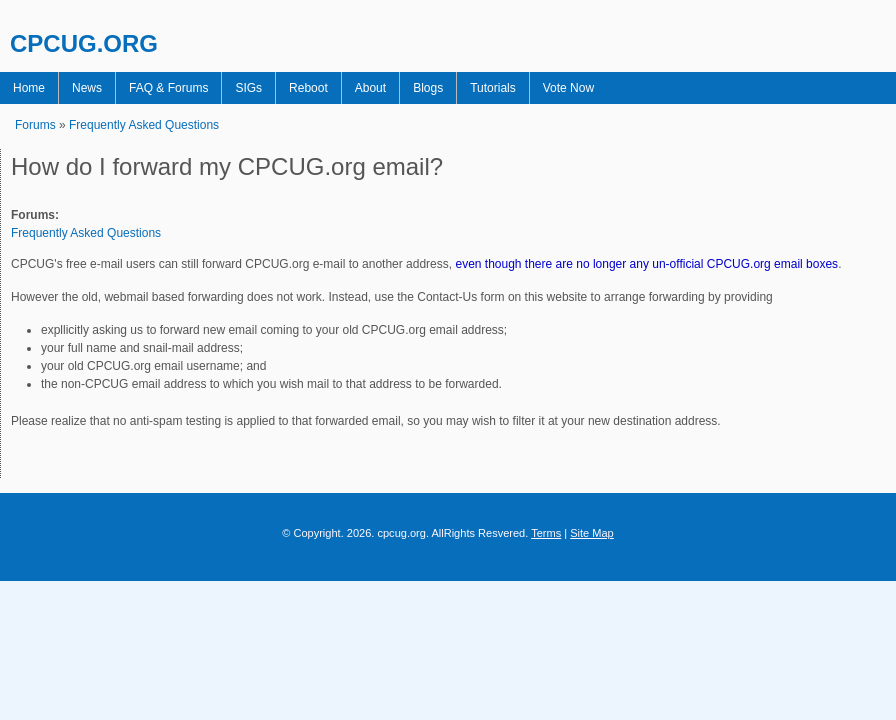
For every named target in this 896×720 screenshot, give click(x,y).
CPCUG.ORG (84, 43)
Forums (35, 125)
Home (29, 88)
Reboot (308, 88)
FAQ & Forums (168, 88)
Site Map (592, 533)
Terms (546, 533)
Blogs (428, 88)
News (87, 88)
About (370, 88)
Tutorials (493, 88)
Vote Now (568, 88)
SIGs (248, 88)
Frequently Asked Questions (144, 125)
